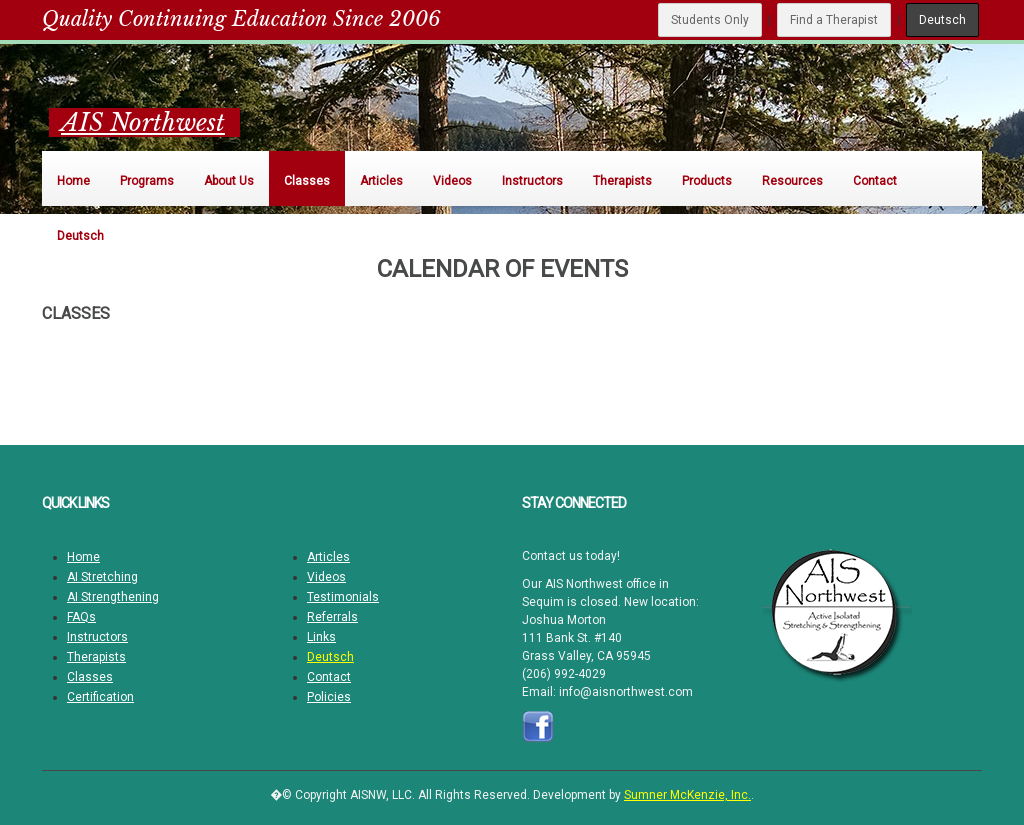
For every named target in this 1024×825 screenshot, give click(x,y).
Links (321, 637)
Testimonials (343, 597)
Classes (90, 677)
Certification (100, 697)
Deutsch (942, 20)
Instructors (97, 637)
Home (83, 557)
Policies (329, 697)
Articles (328, 557)
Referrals (332, 617)
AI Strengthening (113, 597)
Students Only (710, 20)
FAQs (81, 617)
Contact (329, 677)
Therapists (96, 657)
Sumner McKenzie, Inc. (687, 795)
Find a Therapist (834, 20)
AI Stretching (102, 577)
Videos (326, 577)
